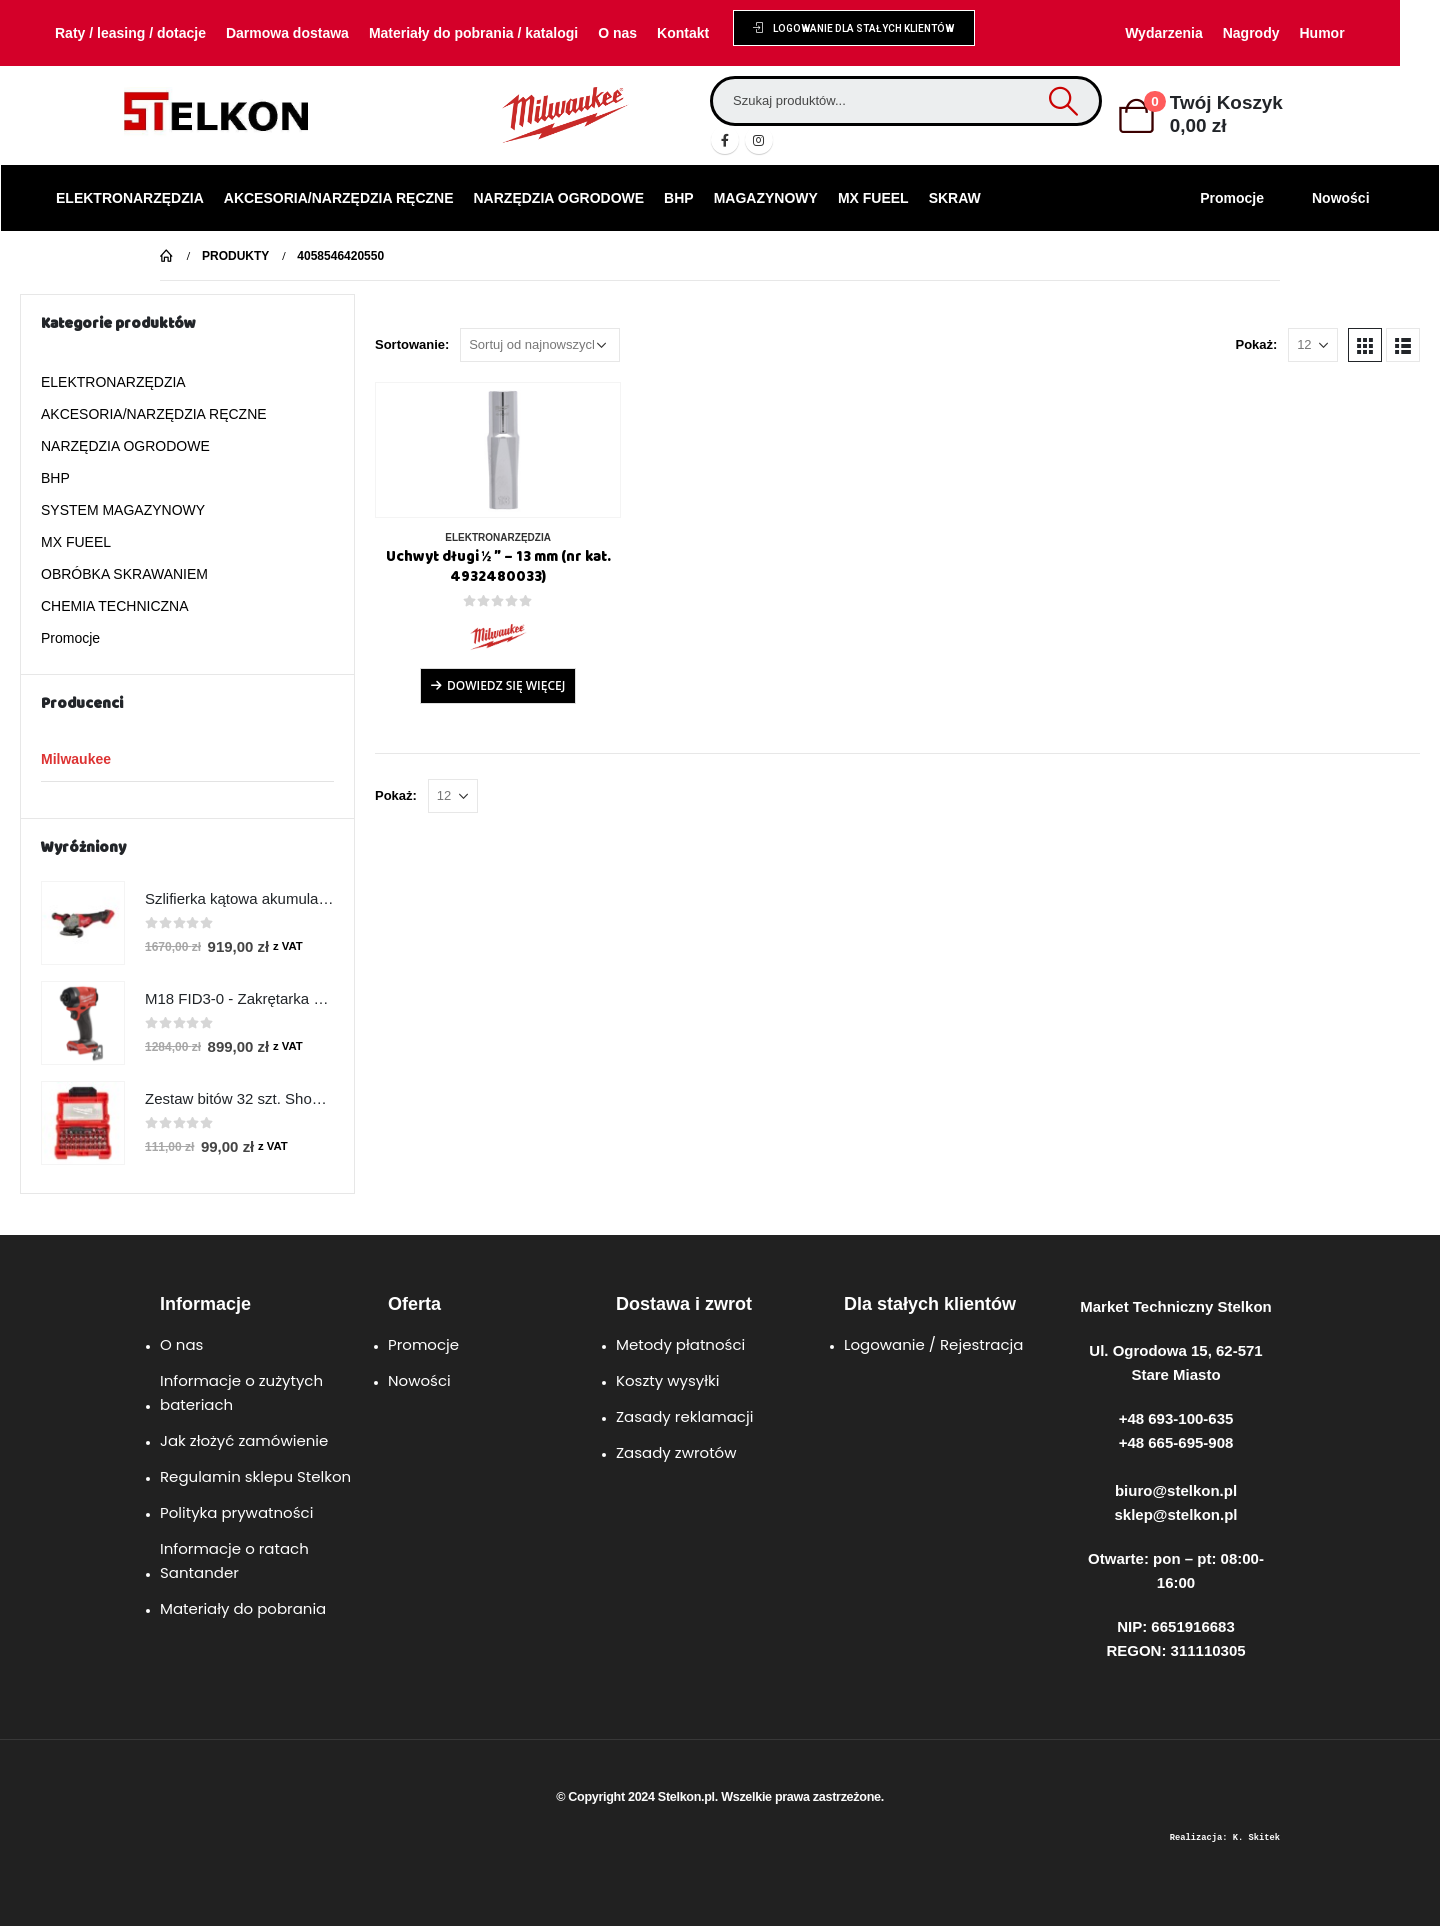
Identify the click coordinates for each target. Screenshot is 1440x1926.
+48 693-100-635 (1176, 1418)
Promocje (1232, 198)
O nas (617, 33)
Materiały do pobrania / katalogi (473, 33)
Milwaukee (76, 759)
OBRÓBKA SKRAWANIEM (124, 574)
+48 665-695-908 (1176, 1442)
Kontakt (683, 33)
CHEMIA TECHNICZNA (115, 606)
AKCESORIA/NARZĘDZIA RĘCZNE (339, 198)
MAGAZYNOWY (766, 198)
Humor (1322, 33)
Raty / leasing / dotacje (130, 33)
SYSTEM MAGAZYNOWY (123, 510)
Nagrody (1251, 33)
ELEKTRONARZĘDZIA (130, 198)
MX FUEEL (873, 198)
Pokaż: (1256, 344)
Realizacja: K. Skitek (1225, 1838)
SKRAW (955, 198)
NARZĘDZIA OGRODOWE (559, 198)
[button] (853, 28)
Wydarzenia (1164, 33)
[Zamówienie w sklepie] (540, 345)
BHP (679, 198)
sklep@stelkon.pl (1176, 1514)
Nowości (1341, 198)
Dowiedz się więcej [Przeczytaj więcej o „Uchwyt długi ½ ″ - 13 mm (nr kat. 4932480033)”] (506, 685)
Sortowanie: (412, 344)
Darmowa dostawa (287, 33)
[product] (498, 450)
